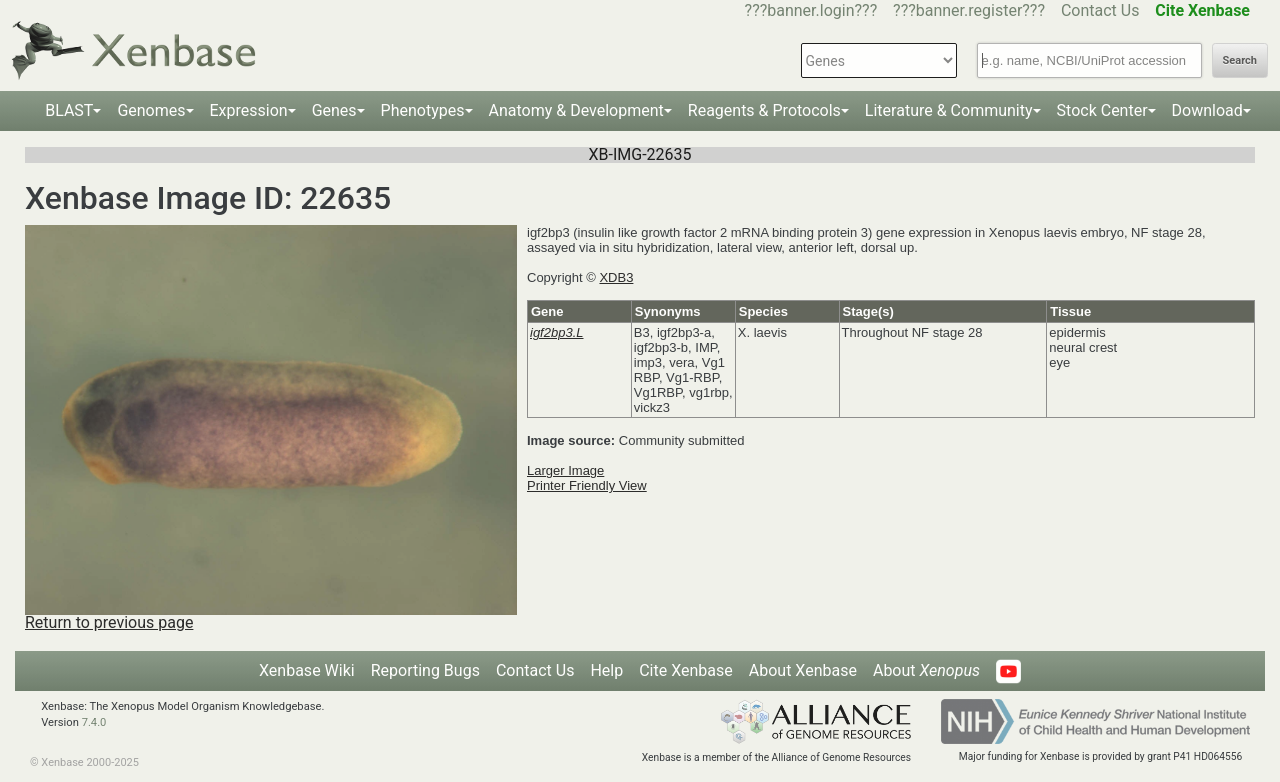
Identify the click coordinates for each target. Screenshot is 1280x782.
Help (606, 670)
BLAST (69, 110)
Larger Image (565, 470)
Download (1207, 110)
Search (1240, 60)
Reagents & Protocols (764, 110)
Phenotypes (423, 110)
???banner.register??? (969, 10)
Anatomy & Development (576, 110)
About (926, 670)
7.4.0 (94, 722)
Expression (249, 110)
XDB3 (616, 277)
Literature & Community (949, 110)
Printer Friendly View (587, 485)
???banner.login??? (811, 10)
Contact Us (1100, 10)
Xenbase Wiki (307, 670)
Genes (334, 110)
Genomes (151, 110)
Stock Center (1102, 110)
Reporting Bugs (425, 670)
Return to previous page (109, 622)
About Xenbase (803, 670)
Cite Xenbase (686, 670)
